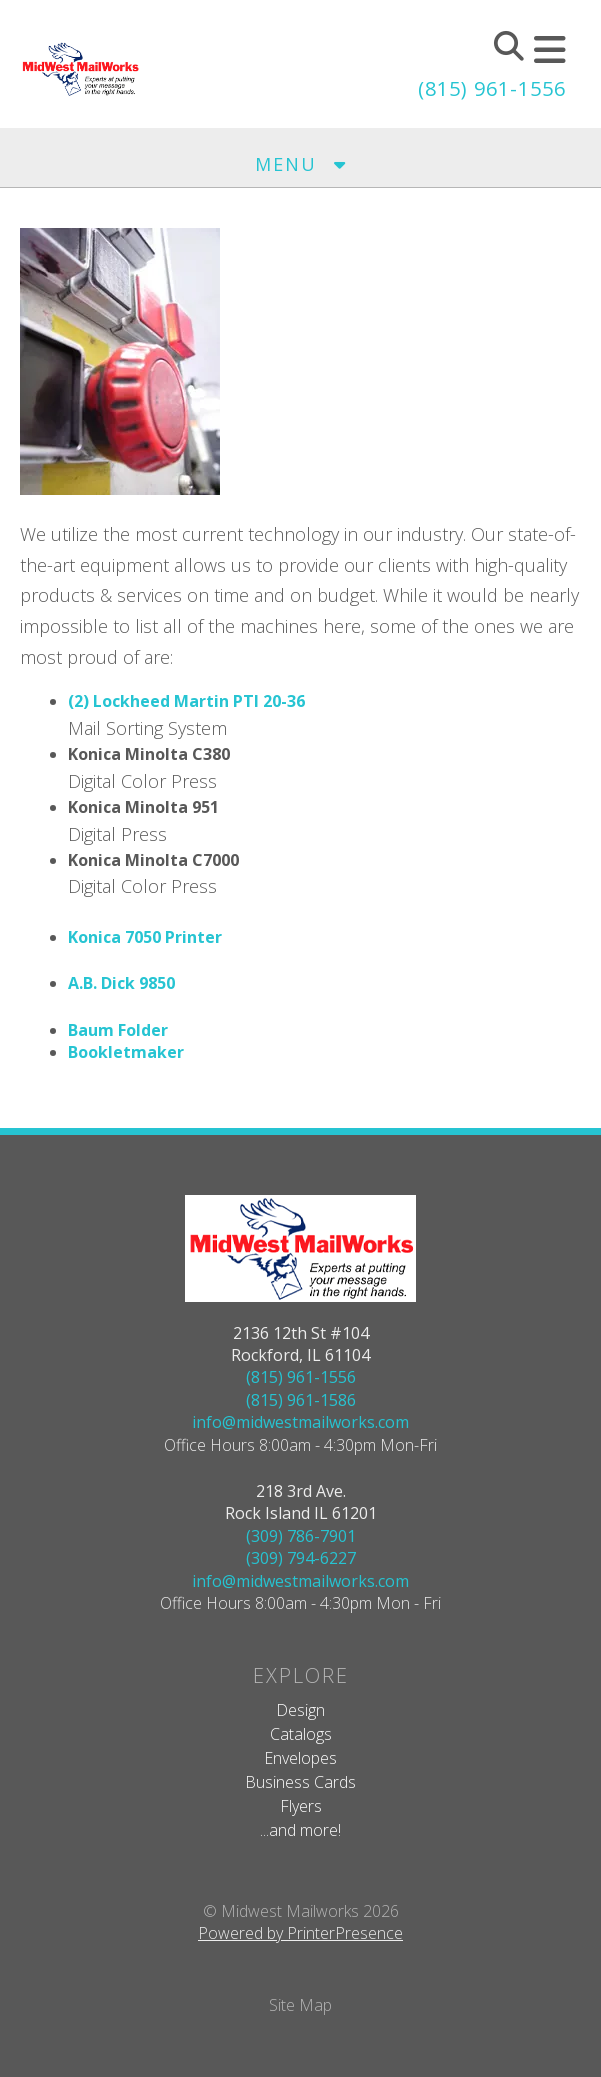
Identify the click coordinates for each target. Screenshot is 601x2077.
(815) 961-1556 (492, 88)
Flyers (301, 1806)
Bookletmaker (126, 1052)
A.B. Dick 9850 (121, 983)
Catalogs (301, 1734)
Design (300, 1710)
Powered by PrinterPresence (300, 1933)
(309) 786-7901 (301, 1536)
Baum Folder (118, 1030)
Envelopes (300, 1758)
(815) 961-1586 (301, 1400)
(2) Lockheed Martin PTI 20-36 (186, 701)
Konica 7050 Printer (145, 937)
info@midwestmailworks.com (300, 1422)
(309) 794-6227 (301, 1558)
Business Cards (300, 1782)
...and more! (300, 1830)
